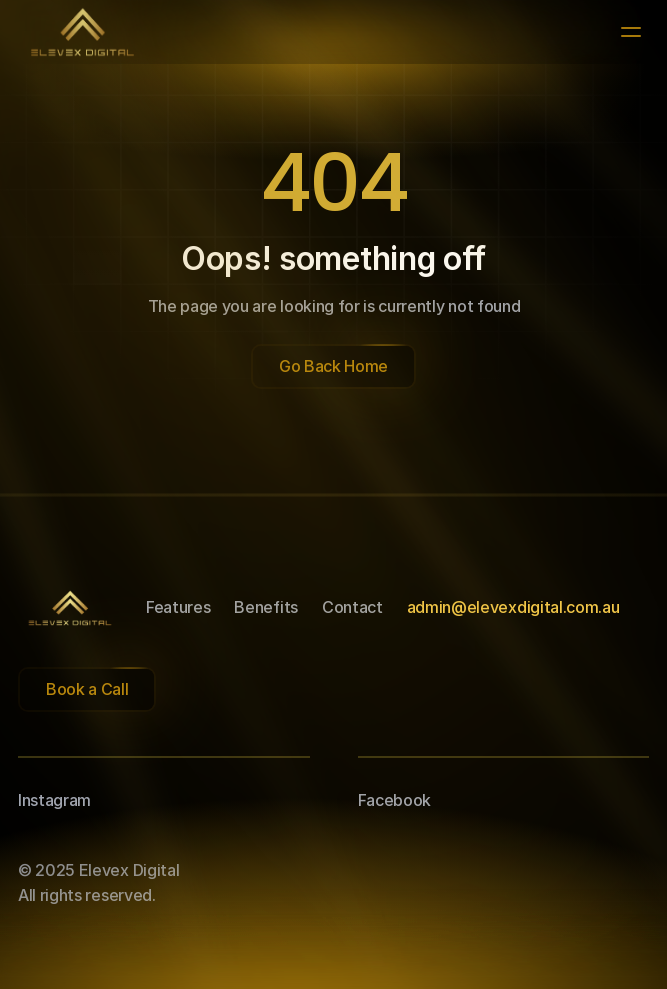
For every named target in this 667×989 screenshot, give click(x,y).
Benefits (265, 607)
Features (178, 607)
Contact (352, 607)
